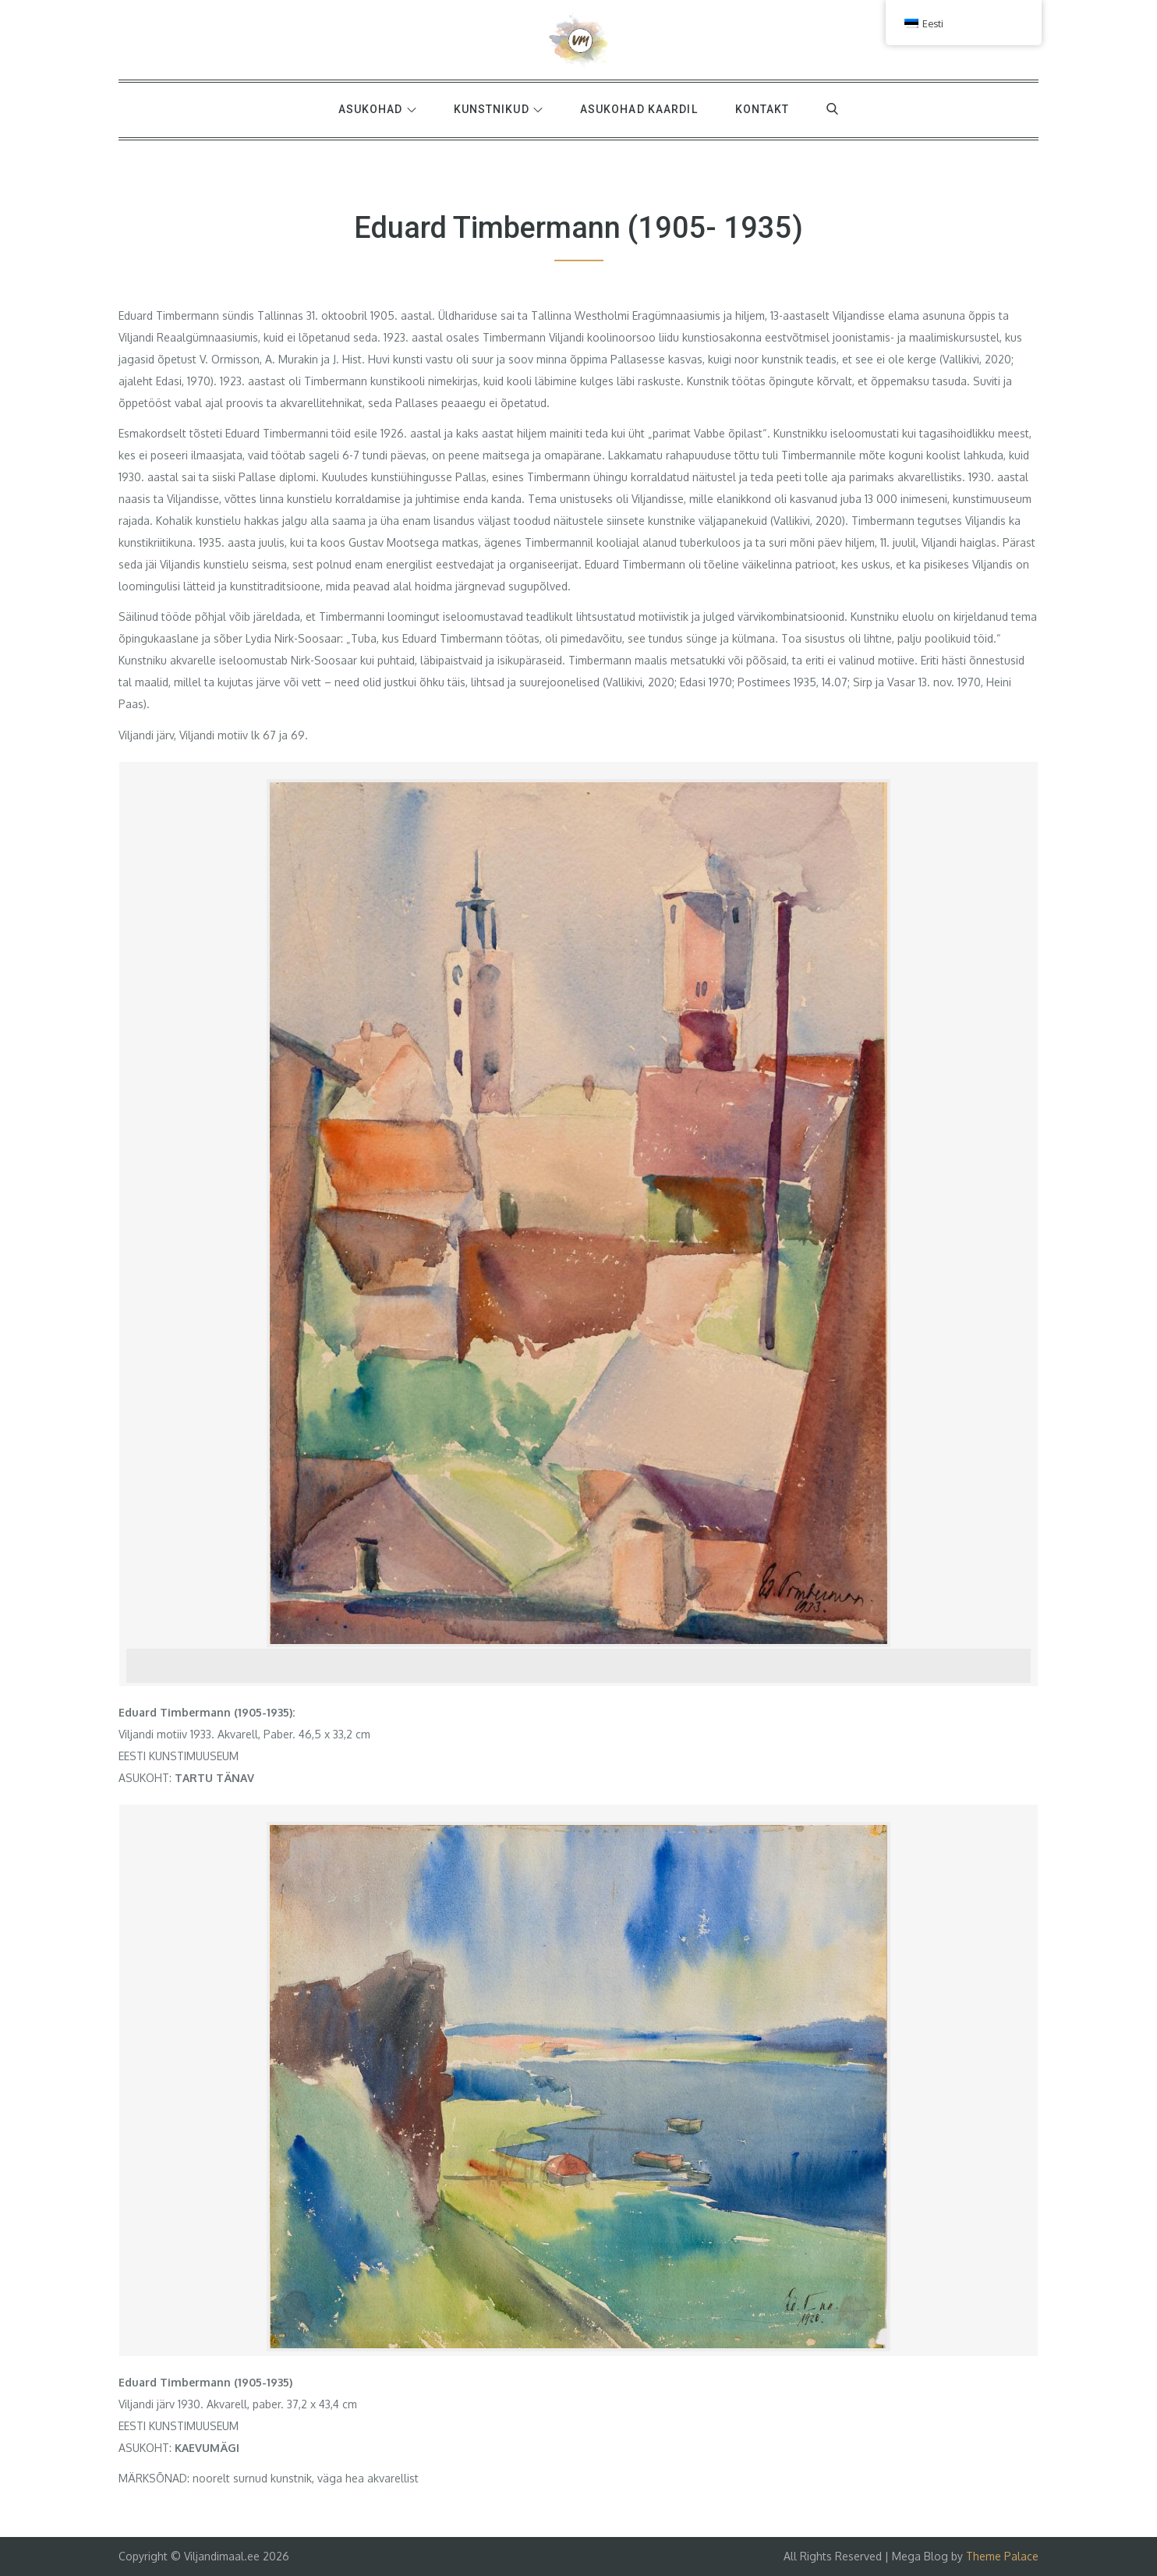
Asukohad (377, 109)
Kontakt (762, 109)
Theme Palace (1002, 2556)
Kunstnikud (498, 109)
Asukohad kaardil (639, 109)
